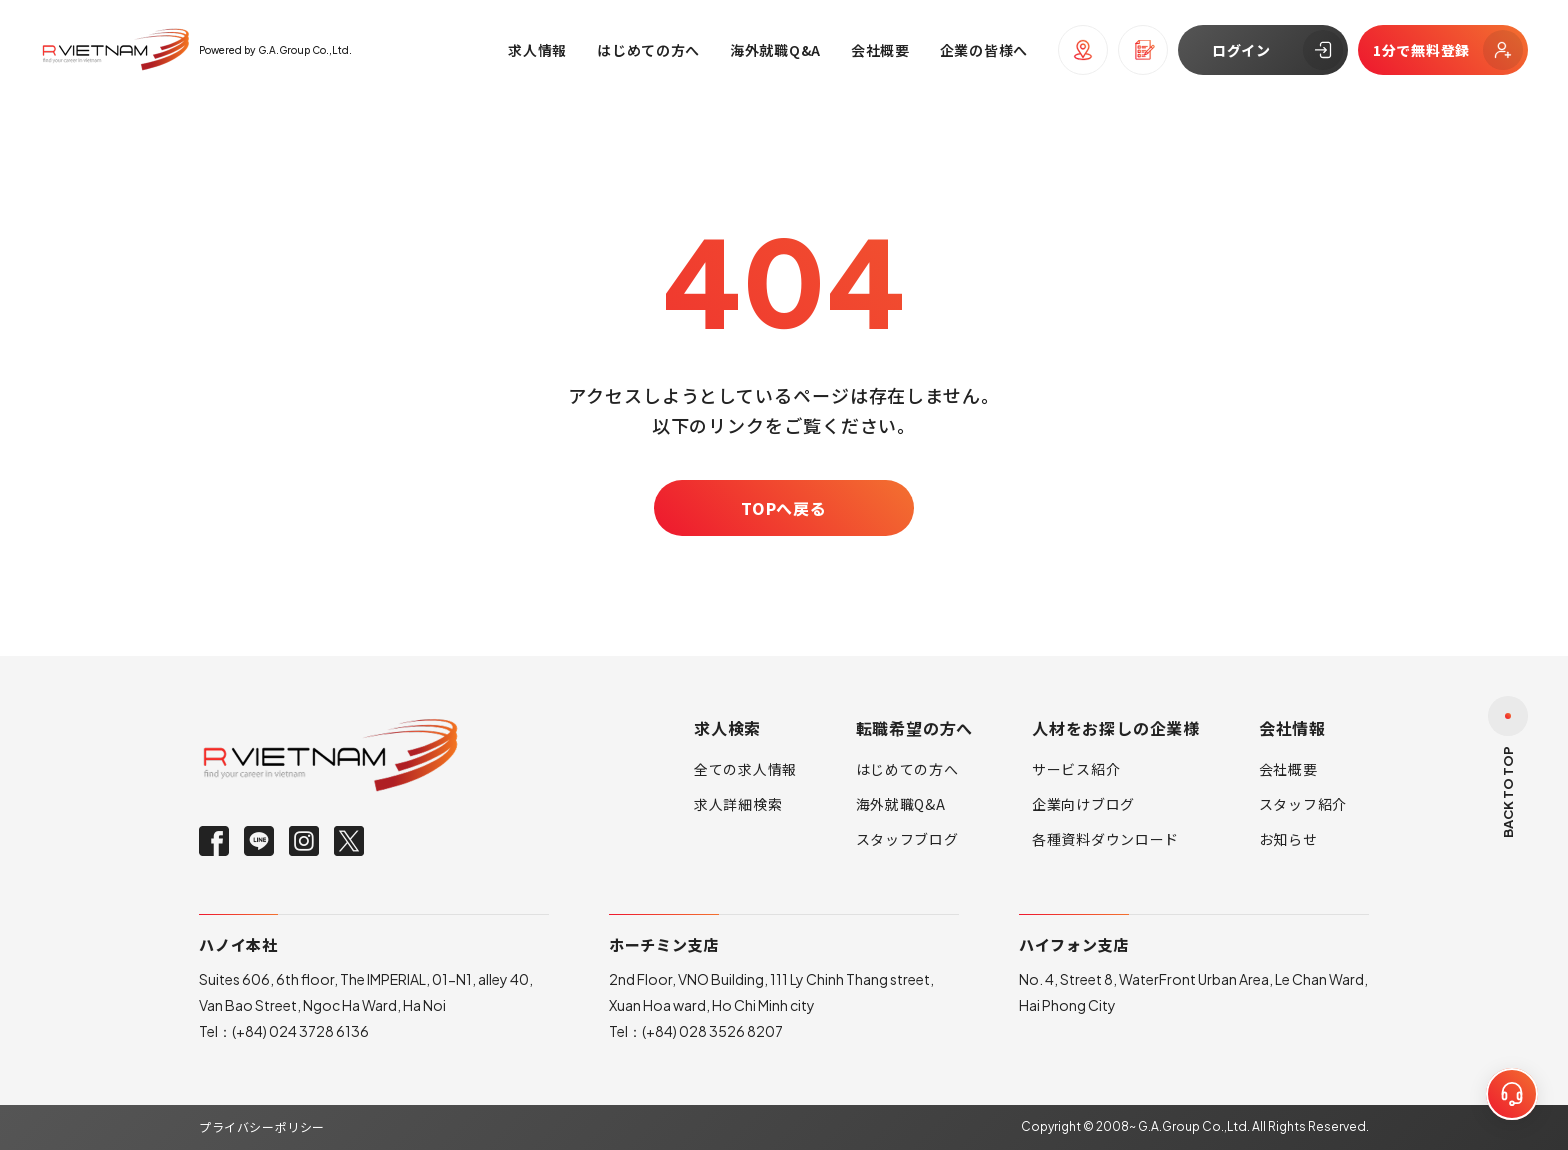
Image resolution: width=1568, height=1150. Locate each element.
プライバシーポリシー (262, 1126)
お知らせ (1288, 839)
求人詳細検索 (738, 804)
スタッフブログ (907, 839)
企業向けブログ (1083, 804)
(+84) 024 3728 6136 (300, 1031)
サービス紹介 (1076, 769)
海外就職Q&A (901, 804)
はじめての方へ (907, 769)
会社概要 (1288, 769)
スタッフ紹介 (1303, 804)
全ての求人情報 (745, 769)
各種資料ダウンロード (1105, 839)
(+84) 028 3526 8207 (712, 1031)
